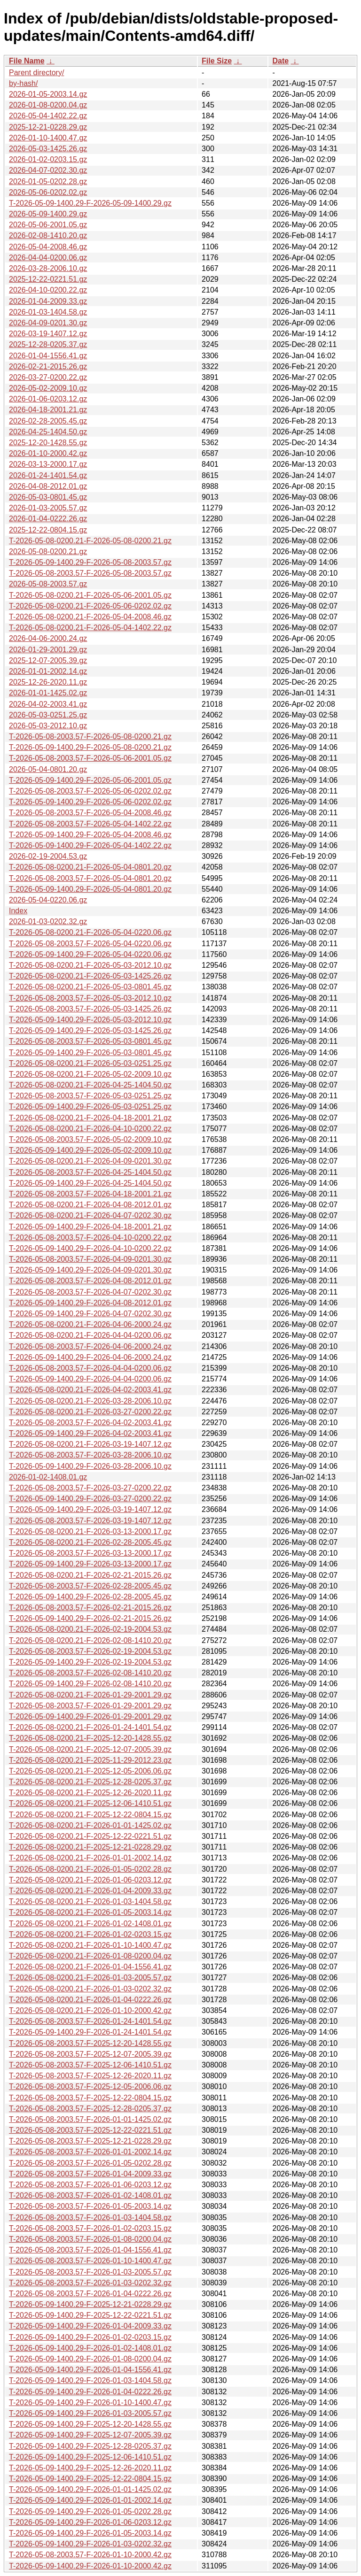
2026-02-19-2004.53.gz (48, 856)
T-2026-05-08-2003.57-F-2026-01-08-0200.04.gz (90, 2239)
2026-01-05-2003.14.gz (48, 94)
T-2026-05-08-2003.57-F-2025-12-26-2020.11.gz (90, 2076)
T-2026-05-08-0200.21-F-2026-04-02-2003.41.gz (90, 1390)
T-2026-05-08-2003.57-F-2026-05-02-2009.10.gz (90, 1139)
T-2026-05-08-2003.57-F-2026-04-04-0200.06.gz (90, 1368)
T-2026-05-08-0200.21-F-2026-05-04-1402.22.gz (90, 628)
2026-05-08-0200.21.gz (48, 551)
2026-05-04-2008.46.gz (48, 247)
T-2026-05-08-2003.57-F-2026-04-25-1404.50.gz (90, 1172)
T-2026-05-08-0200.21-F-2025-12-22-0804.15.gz (90, 1815)
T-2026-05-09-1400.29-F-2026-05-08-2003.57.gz (90, 562)
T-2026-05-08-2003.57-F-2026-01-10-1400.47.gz (90, 2261)
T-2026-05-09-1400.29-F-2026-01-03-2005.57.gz (90, 2413)
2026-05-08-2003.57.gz (48, 584)
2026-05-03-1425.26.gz (48, 149)
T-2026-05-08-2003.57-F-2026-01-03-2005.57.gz (90, 2272)
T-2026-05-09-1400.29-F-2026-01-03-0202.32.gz (90, 2544)
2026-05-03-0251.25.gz (48, 715)
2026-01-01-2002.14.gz (48, 671)
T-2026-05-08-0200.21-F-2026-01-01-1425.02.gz (90, 1825)
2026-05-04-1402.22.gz (48, 116)
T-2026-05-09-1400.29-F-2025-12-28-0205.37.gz (90, 2446)
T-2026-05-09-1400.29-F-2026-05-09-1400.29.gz (90, 203)
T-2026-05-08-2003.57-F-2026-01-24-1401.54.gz (90, 2021)
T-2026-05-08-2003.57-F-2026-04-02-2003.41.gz (90, 1423)
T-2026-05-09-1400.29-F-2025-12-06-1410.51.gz (90, 2457)
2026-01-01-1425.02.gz (48, 693)
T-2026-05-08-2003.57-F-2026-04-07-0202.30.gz (90, 1292)
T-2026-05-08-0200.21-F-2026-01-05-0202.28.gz (90, 1869)
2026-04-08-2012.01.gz (48, 486)
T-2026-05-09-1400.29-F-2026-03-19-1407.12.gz (90, 1509)
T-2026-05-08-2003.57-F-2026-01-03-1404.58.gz (90, 2217)
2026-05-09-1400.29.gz (48, 214)
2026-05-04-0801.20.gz (48, 769)
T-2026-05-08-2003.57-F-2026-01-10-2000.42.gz (90, 2555)
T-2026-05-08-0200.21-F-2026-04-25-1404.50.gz (90, 1085)
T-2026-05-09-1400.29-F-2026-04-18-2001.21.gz (90, 1227)
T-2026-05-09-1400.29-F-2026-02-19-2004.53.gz (90, 1662)
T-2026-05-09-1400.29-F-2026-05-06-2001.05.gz (90, 780)
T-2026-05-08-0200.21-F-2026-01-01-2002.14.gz (90, 1858)
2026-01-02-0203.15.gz (48, 159)
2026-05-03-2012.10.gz (48, 726)
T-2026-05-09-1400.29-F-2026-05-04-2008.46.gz (90, 835)
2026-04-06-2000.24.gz (48, 638)
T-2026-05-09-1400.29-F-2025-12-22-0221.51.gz (90, 2315)
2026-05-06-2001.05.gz (48, 225)
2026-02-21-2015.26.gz (48, 366)
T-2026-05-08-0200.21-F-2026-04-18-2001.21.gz (90, 1118)
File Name (27, 61)
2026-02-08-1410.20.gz (48, 235)
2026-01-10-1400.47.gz (48, 138)
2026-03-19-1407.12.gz (48, 334)
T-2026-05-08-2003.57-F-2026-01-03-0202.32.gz (90, 2283)
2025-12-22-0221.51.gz (48, 279)
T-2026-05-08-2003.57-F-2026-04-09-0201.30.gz (90, 1259)
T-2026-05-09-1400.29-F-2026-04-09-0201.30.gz (90, 1270)
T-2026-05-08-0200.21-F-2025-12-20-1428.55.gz (90, 1738)
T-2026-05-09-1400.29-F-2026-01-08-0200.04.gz (90, 2359)
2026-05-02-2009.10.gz (48, 388)
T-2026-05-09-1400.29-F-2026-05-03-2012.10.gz (90, 1020)
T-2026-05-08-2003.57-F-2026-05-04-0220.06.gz (90, 944)
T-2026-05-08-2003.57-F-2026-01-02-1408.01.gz (90, 2195)
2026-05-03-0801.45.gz (48, 497)
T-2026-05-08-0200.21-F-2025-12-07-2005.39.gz (90, 1749)
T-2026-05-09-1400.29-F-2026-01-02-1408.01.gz (90, 2348)
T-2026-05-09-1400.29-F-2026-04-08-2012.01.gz (90, 1303)
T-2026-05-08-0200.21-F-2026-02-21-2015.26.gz (90, 1575)
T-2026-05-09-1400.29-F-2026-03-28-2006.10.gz (90, 1466)
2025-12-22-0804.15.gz (48, 530)
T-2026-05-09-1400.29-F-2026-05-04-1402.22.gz (90, 845)
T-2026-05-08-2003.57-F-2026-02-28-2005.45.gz (90, 1586)
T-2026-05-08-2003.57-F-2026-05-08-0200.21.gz (90, 736)
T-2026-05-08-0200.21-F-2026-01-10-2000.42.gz (90, 2010)
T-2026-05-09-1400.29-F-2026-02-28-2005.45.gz (90, 1597)
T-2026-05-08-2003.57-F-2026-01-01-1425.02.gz (90, 2119)
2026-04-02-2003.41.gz (48, 704)
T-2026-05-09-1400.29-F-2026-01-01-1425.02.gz (90, 2489)
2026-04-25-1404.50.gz (48, 432)
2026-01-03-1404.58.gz (48, 312)
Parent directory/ (36, 73)
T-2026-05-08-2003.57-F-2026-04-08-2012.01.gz (90, 1281)
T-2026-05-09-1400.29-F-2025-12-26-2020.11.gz (90, 2468)
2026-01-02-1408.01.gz (48, 1477)
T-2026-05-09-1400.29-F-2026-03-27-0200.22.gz (90, 1499)
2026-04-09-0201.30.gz (48, 323)
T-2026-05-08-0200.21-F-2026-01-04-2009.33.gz (90, 1891)
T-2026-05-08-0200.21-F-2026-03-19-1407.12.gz (90, 1444)
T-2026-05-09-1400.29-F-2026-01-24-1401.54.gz (90, 2032)
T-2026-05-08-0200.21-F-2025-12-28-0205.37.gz (90, 1782)
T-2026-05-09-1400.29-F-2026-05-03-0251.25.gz (90, 1107)
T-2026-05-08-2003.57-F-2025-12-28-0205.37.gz (90, 2109)
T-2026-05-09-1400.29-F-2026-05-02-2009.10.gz (90, 1150)
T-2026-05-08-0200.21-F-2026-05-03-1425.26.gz (90, 976)
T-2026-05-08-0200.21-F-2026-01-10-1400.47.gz (90, 1945)
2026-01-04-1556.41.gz (48, 356)
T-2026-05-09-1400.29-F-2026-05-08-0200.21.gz (90, 747)
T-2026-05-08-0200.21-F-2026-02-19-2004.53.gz (90, 1629)
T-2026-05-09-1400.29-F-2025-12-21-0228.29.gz (90, 2304)
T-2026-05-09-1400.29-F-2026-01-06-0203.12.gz (90, 2522)
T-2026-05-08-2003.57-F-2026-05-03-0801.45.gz (90, 1041)
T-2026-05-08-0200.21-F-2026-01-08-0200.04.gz (90, 1956)
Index (18, 911)
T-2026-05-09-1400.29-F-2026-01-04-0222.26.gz (90, 2392)
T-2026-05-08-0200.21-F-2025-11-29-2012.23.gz (90, 1760)
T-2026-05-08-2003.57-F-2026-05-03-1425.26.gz (90, 1009)
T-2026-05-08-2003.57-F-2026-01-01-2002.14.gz (90, 2152)
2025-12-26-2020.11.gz (48, 682)
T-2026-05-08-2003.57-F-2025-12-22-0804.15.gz (90, 2098)
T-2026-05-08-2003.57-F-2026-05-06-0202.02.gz (90, 791)
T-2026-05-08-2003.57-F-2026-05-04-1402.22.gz (90, 824)
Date (280, 61)
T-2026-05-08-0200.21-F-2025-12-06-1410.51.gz (90, 1803)
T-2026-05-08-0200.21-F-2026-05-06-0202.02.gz (90, 606)
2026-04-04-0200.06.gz (48, 258)
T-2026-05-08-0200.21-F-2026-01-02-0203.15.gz (90, 1934)
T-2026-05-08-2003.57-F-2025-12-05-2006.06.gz (90, 2086)
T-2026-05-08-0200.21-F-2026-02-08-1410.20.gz (90, 1640)
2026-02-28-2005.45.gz (48, 421)
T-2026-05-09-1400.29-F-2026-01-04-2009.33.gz (90, 2326)
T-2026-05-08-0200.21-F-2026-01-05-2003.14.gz (90, 1912)
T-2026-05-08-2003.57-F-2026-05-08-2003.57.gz (90, 573)
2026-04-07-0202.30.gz (48, 170)
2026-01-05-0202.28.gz (48, 181)
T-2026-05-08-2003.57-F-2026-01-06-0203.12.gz (90, 2185)
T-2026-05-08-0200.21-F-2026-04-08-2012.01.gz (90, 1205)
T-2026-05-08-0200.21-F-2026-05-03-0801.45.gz (90, 987)
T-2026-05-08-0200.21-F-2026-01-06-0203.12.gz (90, 1880)
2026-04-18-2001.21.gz (48, 410)
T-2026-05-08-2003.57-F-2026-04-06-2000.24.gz (90, 1346)
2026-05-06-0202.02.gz (48, 192)
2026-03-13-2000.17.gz (48, 464)
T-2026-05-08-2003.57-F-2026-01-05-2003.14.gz (90, 2206)
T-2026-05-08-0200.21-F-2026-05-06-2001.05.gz (90, 595)
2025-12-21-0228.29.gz (48, 127)
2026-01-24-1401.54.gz (48, 475)
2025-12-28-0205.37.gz (48, 344)
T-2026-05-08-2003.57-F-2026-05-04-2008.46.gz (90, 813)
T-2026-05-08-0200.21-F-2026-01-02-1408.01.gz (90, 1924)
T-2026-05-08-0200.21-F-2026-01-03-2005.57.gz (90, 1978)
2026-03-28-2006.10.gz (48, 268)
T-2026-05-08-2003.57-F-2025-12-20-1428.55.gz (90, 2043)
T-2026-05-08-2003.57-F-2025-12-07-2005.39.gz (90, 2054)
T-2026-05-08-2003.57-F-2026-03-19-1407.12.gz (90, 1521)
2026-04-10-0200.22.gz (48, 290)
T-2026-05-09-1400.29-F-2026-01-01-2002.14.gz (90, 2500)
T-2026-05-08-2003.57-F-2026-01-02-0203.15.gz (90, 2228)
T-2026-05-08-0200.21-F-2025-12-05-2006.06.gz (90, 1771)
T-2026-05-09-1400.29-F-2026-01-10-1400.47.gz (90, 2402)
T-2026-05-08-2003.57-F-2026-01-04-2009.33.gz (90, 2174)
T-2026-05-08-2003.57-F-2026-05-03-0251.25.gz (90, 1096)
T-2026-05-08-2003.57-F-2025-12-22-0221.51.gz (90, 2130)
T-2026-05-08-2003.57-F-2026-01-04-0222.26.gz (90, 2294)
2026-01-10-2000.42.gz (48, 453)
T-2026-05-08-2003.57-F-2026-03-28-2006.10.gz (90, 1455)
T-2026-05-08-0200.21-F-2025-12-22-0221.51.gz (90, 1836)
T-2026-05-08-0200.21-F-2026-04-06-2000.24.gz (90, 1324)
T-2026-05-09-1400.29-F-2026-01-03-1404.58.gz (90, 2380)
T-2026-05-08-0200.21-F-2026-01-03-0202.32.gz (90, 1989)
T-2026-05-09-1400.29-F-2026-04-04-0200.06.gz (90, 1379)
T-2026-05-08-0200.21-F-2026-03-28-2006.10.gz (90, 1401)
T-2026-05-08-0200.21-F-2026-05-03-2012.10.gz (90, 965)
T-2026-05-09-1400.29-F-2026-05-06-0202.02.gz (90, 802)
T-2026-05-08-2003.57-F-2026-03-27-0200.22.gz (90, 1488)
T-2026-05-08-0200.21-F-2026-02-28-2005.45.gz (90, 1542)
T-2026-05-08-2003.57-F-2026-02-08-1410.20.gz (90, 1673)
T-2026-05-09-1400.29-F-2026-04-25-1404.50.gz (90, 1183)
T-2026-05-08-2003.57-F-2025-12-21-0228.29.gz (90, 2141)
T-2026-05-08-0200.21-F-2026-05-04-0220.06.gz (90, 932)
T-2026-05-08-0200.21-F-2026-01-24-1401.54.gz (90, 1727)
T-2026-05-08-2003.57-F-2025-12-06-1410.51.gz (90, 2065)
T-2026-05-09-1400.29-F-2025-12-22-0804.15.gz (90, 2479)
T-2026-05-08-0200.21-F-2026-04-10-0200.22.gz (90, 1129)
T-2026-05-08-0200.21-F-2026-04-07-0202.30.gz (90, 1215)
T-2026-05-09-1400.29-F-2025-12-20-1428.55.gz (90, 2424)
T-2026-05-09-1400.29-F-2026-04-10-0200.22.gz (90, 1248)
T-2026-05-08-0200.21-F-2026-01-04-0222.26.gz (90, 2000)
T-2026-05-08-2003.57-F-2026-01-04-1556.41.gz (90, 2250)
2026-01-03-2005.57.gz (48, 508)
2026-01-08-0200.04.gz (48, 105)
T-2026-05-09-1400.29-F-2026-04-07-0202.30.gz (90, 1314)
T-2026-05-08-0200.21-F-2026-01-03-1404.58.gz (90, 1901)
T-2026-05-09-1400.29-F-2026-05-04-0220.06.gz (90, 954)
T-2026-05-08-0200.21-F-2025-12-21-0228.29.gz (90, 1847)
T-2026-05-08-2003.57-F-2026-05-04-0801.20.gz (90, 878)
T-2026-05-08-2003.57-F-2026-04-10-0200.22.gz (90, 1238)
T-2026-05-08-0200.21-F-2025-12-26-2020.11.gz (90, 1793)
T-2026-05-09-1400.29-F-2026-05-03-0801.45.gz (90, 1053)
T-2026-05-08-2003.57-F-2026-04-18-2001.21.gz (90, 1194)
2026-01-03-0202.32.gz (48, 922)
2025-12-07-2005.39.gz (48, 660)
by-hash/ (23, 83)
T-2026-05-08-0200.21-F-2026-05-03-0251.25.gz (90, 1063)
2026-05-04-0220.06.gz (48, 900)
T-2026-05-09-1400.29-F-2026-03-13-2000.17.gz (90, 1564)
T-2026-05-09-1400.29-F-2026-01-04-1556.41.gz (90, 2370)
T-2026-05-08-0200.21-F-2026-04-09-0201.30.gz (90, 1161)
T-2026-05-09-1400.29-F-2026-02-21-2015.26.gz (90, 1618)
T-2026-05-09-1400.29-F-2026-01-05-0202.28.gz (90, 2511)
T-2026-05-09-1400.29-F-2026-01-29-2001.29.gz (90, 1716)
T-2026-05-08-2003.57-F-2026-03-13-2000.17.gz (90, 1553)
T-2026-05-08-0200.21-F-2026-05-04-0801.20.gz (90, 867)
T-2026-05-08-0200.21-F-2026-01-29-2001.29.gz (90, 1695)
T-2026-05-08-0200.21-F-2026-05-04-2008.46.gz (90, 617)
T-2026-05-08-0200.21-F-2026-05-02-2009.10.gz (90, 1074)
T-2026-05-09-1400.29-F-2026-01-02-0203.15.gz (90, 2337)
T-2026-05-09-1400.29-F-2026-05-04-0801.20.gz (90, 889)
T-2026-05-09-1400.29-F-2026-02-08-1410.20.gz (90, 1684)
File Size (217, 61)
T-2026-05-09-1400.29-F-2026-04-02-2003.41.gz (90, 1433)
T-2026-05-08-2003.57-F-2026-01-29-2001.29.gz (90, 1706)
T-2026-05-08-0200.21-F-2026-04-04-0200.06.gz (90, 1335)
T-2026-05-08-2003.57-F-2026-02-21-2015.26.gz (90, 1608)
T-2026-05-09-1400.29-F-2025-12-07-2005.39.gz (90, 2435)
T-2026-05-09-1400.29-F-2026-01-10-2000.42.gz (90, 2566)
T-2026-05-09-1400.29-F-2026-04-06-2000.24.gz (90, 1357)
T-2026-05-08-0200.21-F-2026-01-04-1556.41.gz (90, 1967)
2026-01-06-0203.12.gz (48, 399)
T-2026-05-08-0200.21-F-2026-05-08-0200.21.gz (90, 541)
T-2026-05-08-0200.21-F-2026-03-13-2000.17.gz (90, 1531)
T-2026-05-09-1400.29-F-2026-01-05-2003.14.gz (90, 2533)
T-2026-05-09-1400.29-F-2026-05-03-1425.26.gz (90, 1030)
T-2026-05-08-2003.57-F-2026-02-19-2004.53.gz (90, 1651)
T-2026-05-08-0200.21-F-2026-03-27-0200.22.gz (90, 1412)
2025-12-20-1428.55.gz (48, 443)
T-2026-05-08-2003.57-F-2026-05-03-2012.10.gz (90, 998)
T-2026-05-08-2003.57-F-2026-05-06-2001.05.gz (90, 758)
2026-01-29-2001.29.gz (48, 650)
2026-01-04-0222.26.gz (48, 519)
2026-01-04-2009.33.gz (48, 301)
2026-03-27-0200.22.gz (48, 377)
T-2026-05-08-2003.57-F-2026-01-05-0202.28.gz (90, 2163)
